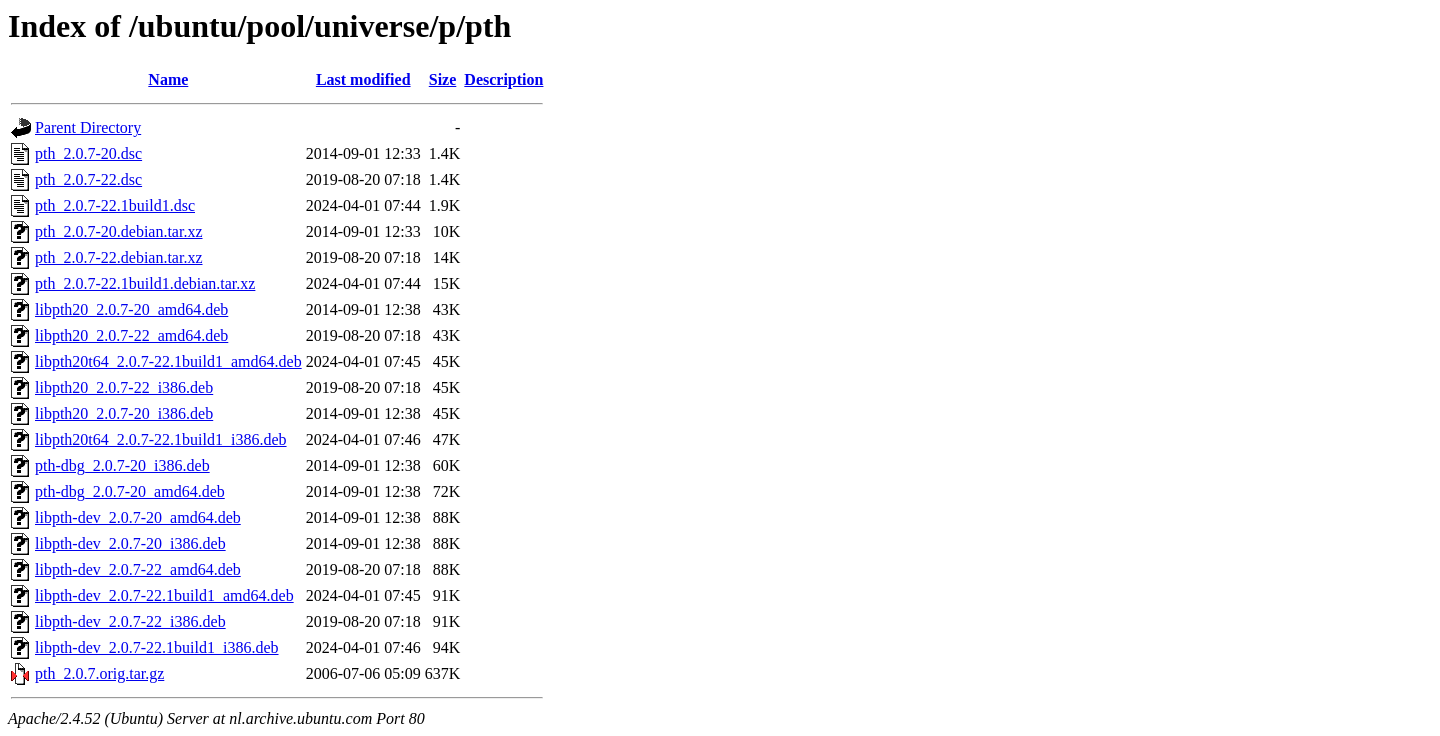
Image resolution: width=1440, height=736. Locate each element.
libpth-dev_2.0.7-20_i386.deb (130, 543)
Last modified (363, 79)
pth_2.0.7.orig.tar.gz (99, 673)
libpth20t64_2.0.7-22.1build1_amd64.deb (168, 361)
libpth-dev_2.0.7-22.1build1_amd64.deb (164, 595)
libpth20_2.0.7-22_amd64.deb (131, 335)
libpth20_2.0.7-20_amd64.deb (131, 309)
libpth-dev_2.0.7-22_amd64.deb (138, 569)
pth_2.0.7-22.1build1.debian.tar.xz (145, 283)
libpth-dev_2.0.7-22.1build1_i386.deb (157, 647)
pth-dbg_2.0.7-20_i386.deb (122, 465)
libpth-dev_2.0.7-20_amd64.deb (138, 517)
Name (168, 79)
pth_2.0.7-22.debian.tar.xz (119, 257)
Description (503, 79)
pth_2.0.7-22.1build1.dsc (115, 205)
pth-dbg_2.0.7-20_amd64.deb (130, 491)
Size (443, 79)
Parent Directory (88, 127)
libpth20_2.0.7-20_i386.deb (124, 413)
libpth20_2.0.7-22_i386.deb (124, 387)
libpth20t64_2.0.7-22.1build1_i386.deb (161, 439)
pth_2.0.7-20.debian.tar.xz (119, 231)
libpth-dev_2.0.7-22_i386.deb (130, 621)
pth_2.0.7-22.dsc (88, 179)
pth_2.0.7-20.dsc (88, 153)
